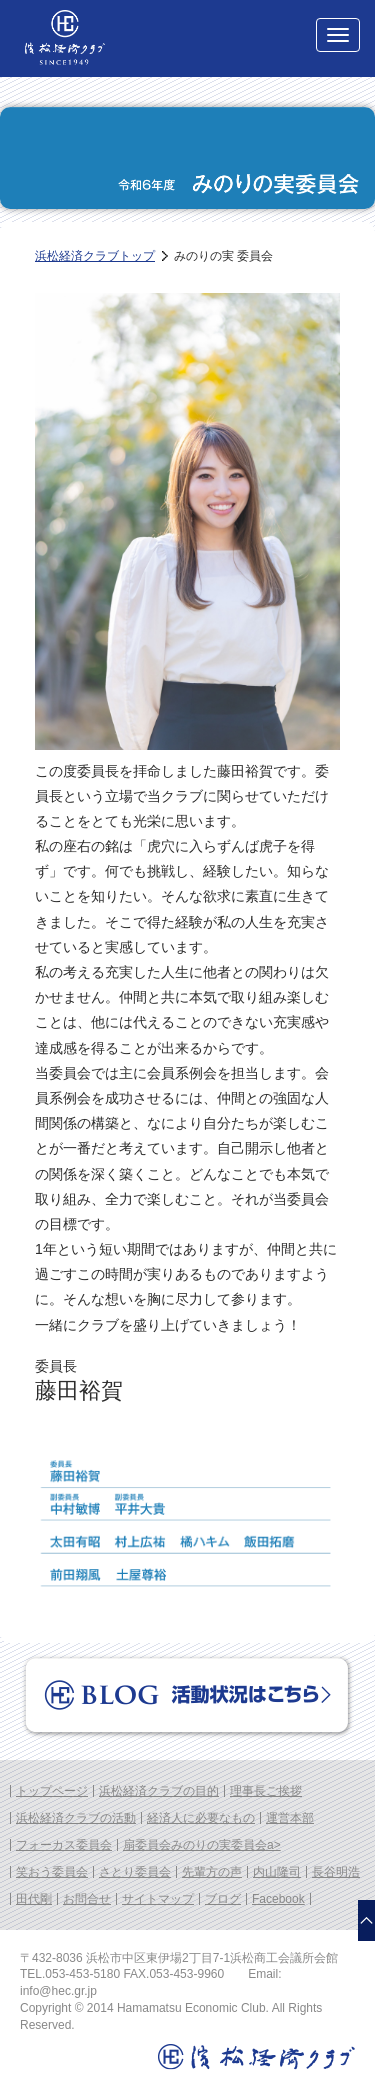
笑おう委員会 (52, 1872)
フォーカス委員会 (64, 1845)
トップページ (52, 1791)
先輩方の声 (212, 1872)
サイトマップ (158, 1899)
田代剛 (34, 1899)
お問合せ (87, 1899)
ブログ (223, 1899)
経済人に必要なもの (201, 1818)
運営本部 (290, 1818)
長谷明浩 (336, 1872)
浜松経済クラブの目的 (159, 1791)
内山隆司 (277, 1872)
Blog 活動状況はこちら (187, 1696)
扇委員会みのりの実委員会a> (202, 1845)
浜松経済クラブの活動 (76, 1818)
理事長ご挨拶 (266, 1791)
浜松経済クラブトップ (95, 256)
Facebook (278, 1899)
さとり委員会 (135, 1872)
